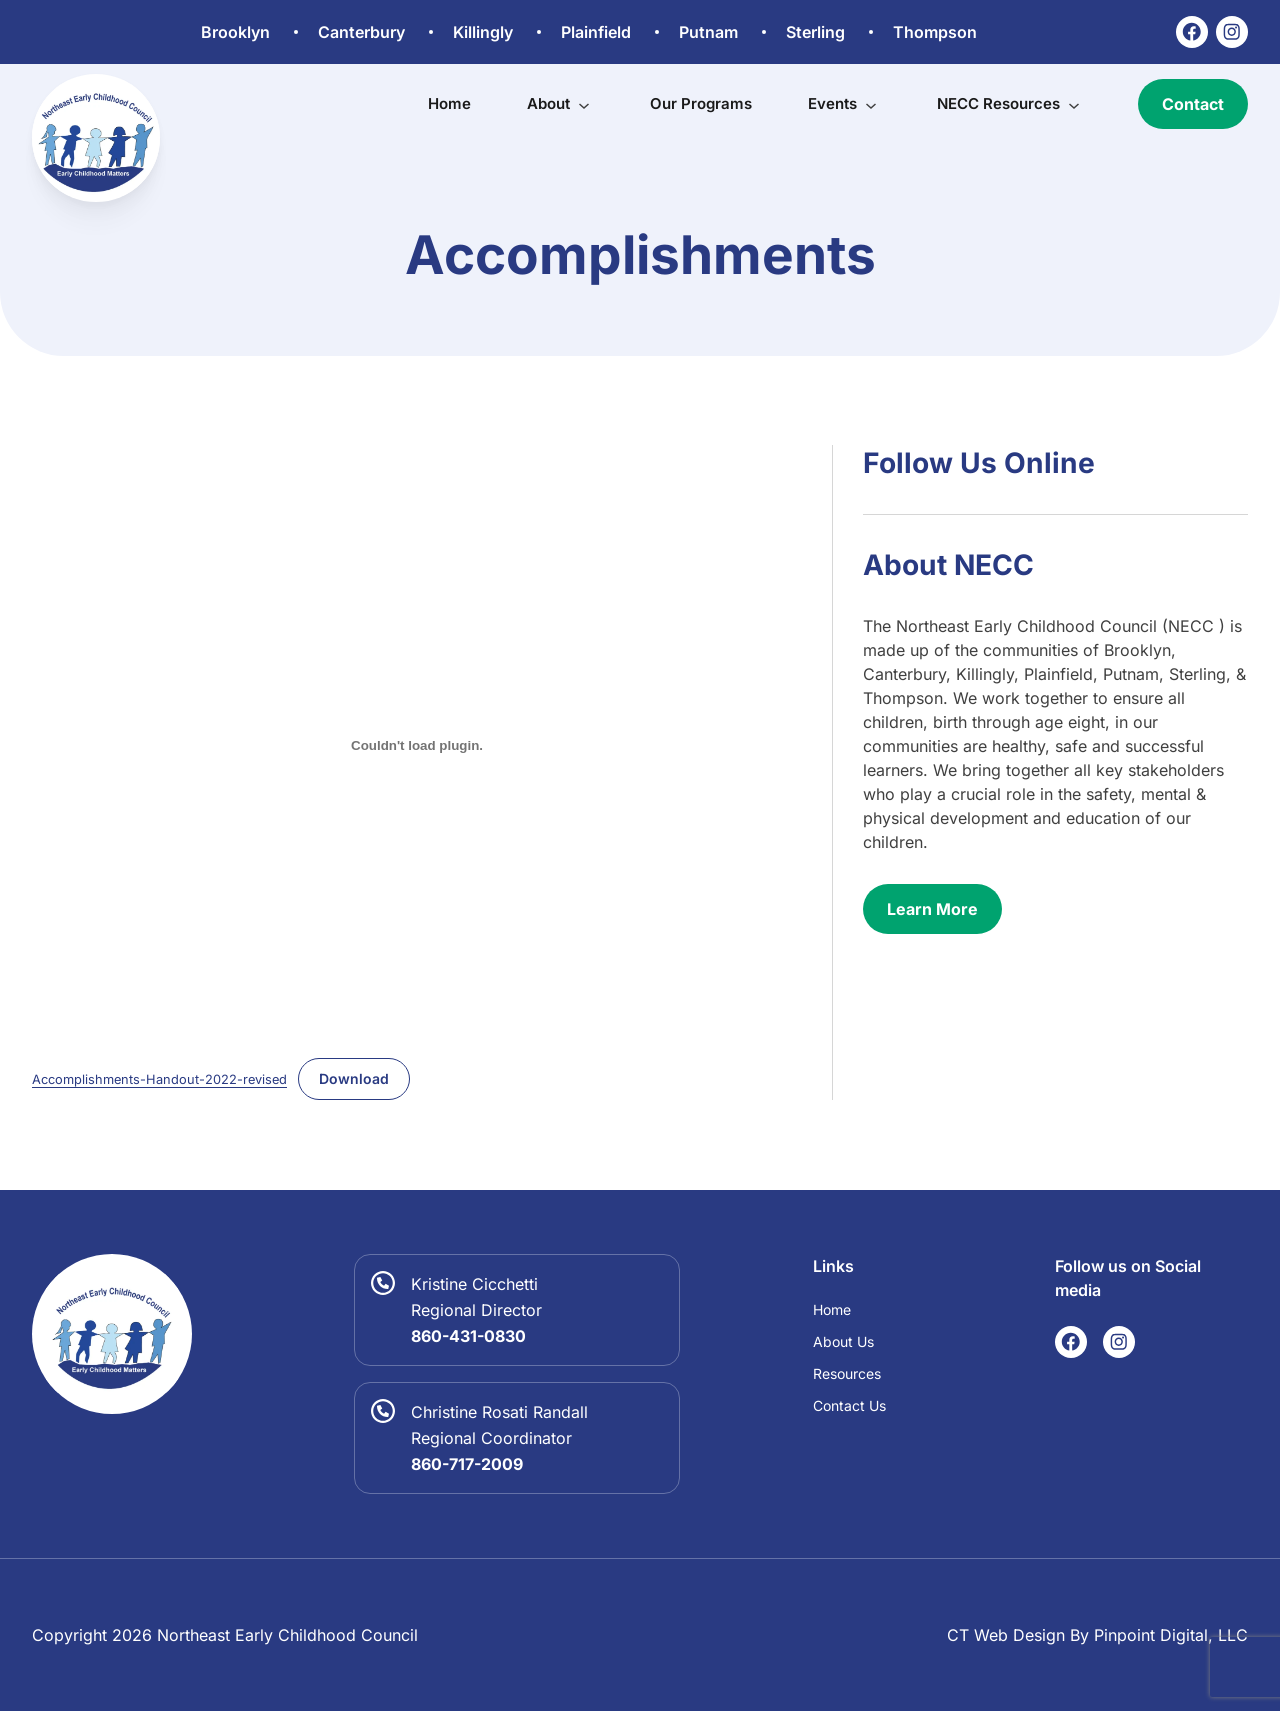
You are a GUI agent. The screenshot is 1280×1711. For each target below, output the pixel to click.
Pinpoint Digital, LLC (1171, 1635)
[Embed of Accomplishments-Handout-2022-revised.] (417, 745)
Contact (1193, 104)
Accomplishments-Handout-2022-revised (159, 1079)
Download (354, 1078)
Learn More (932, 909)
